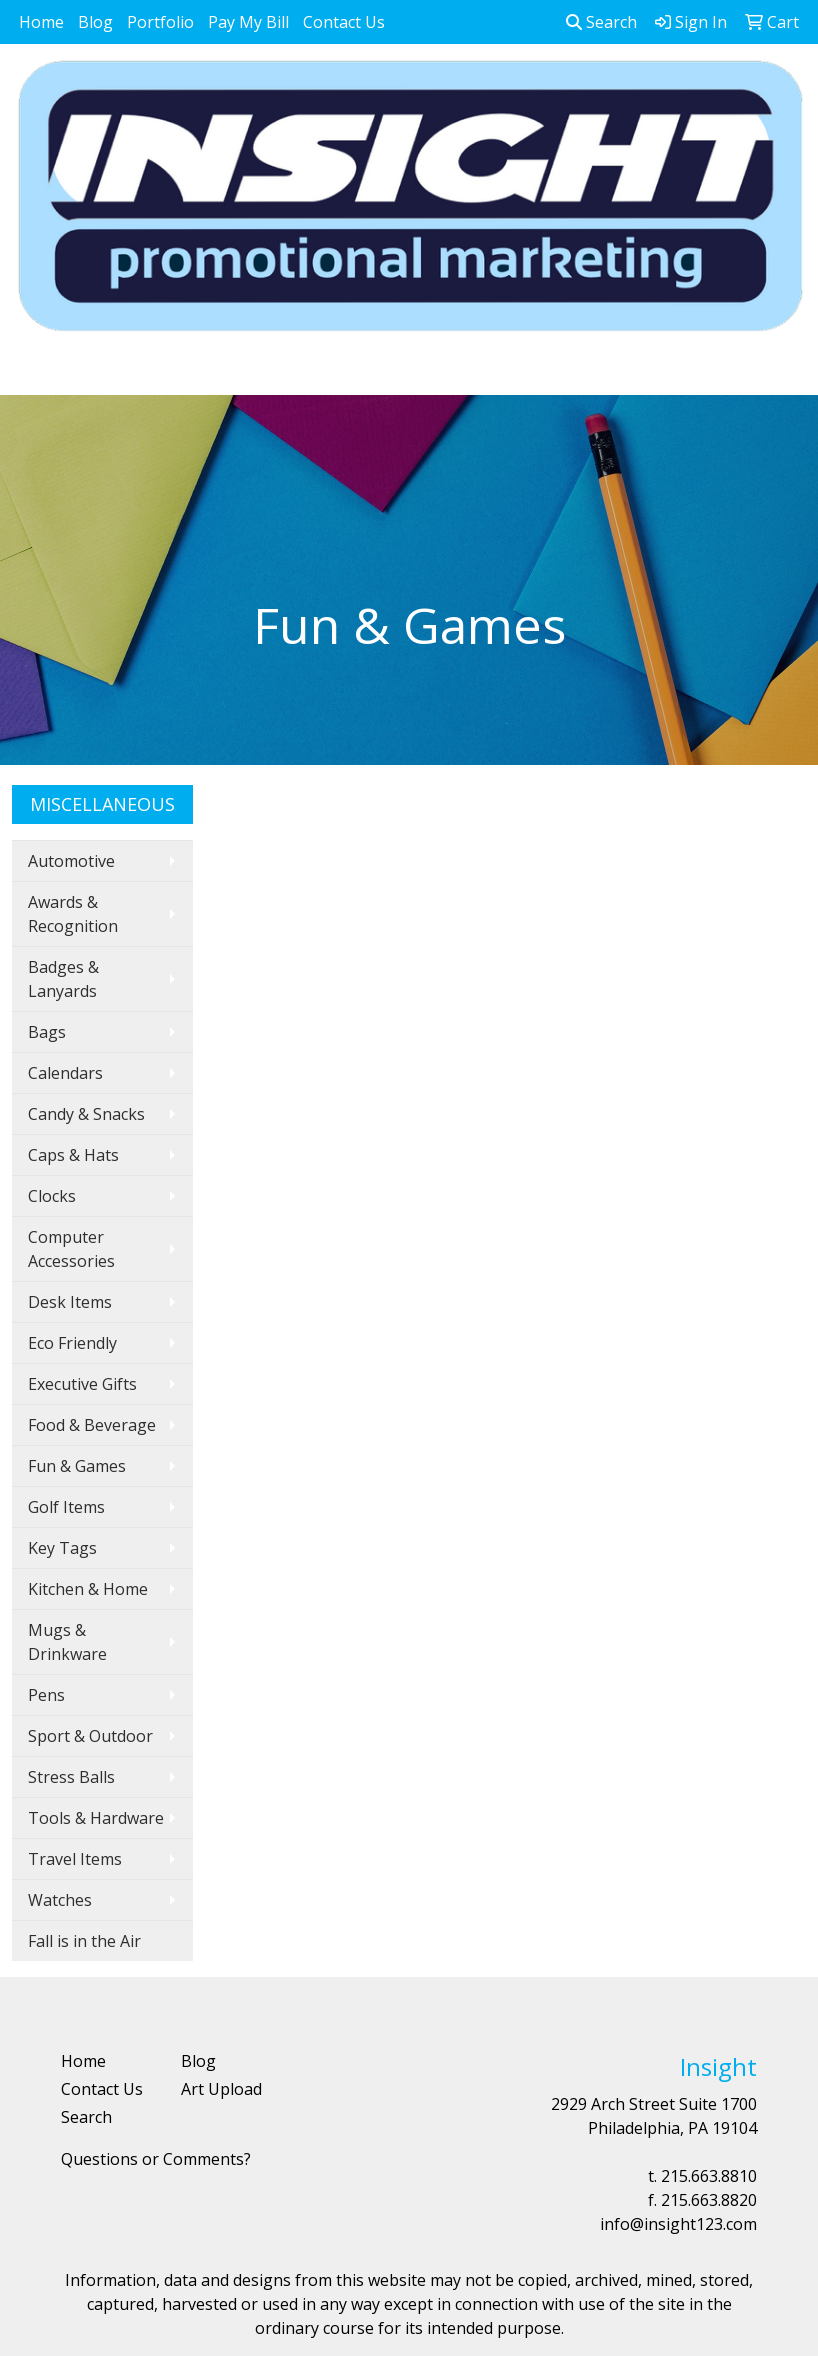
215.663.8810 (709, 2176)
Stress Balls (71, 1777)
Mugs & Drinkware (67, 1642)
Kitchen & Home (88, 1589)
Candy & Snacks (86, 1114)
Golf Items (66, 1507)
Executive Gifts (82, 1384)
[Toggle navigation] (31, 373)
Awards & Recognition (73, 914)
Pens (46, 1695)
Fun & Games (77, 1466)
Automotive (71, 861)
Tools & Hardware (96, 1818)
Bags (47, 1032)
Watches (60, 1900)
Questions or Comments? (156, 2159)
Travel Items (75, 1859)
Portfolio (160, 22)
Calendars (65, 1073)
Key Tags (62, 1548)
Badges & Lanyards (63, 979)
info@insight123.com (678, 2224)
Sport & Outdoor (90, 1736)
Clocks (52, 1196)
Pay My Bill (248, 22)
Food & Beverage (92, 1425)
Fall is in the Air (84, 1941)
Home (41, 22)
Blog (95, 22)
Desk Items (70, 1302)
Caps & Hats (73, 1155)
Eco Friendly (72, 1343)
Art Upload (221, 2089)
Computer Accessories (71, 1249)
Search (601, 22)
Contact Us (344, 22)
